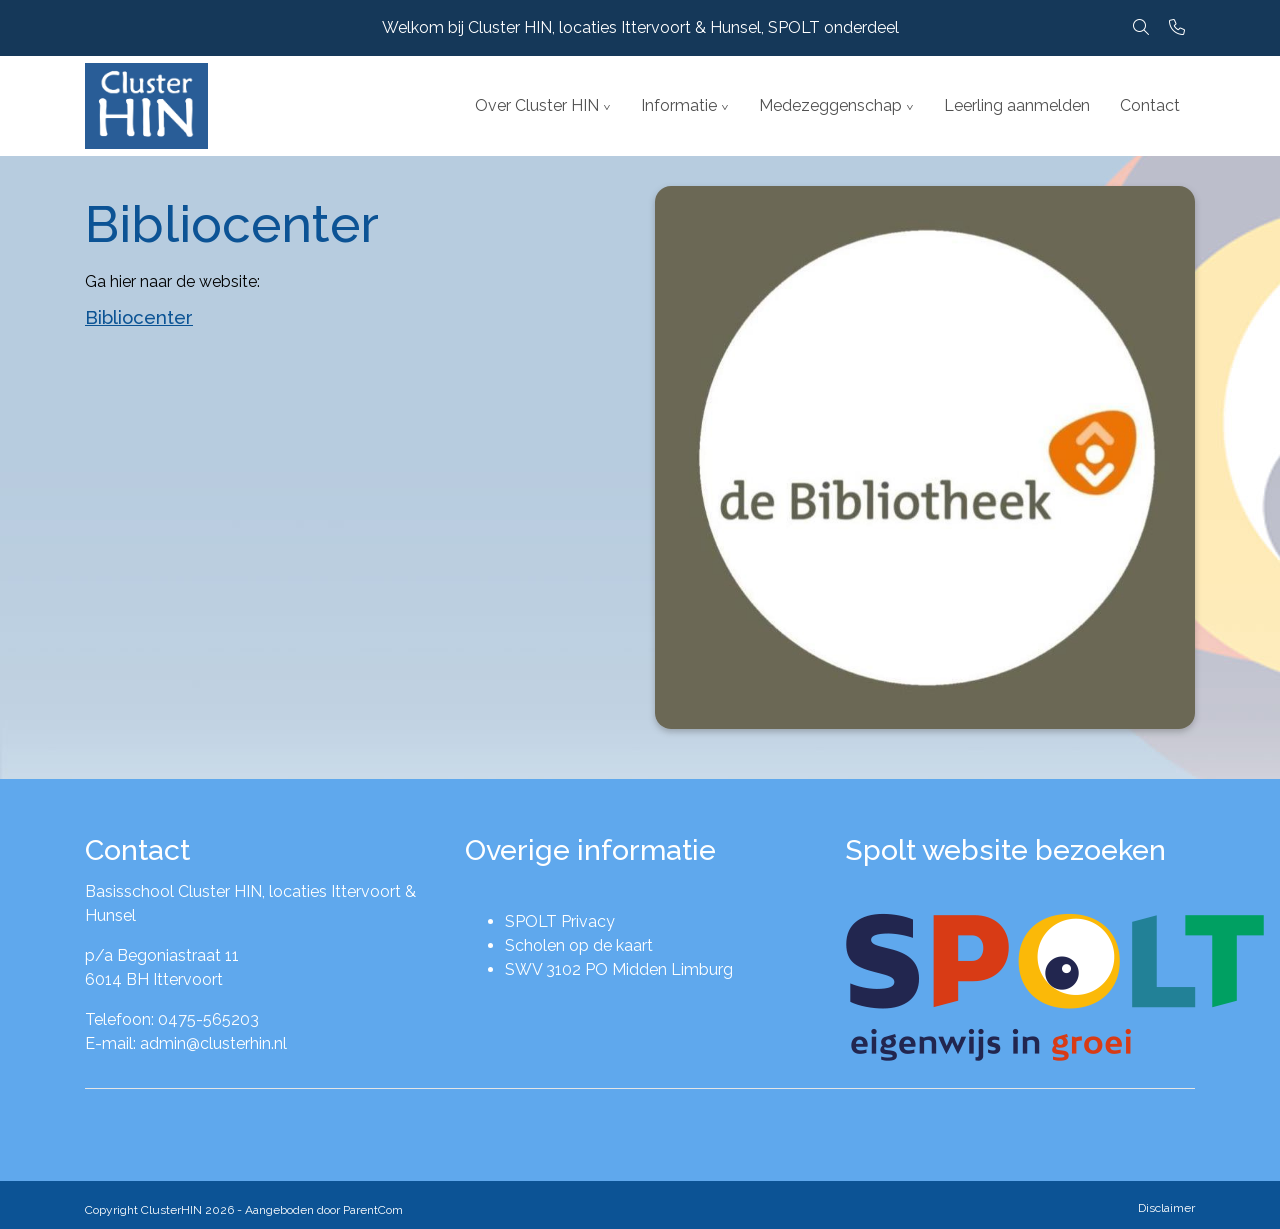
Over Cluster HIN (537, 105)
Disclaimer (1166, 1208)
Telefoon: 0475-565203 (172, 1019)
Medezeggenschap (830, 105)
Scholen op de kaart (579, 945)
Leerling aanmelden (1017, 105)
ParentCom (373, 1210)
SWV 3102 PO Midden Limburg (619, 969)
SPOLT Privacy (560, 921)
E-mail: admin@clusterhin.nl (186, 1043)
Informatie (679, 105)
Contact (1150, 105)
